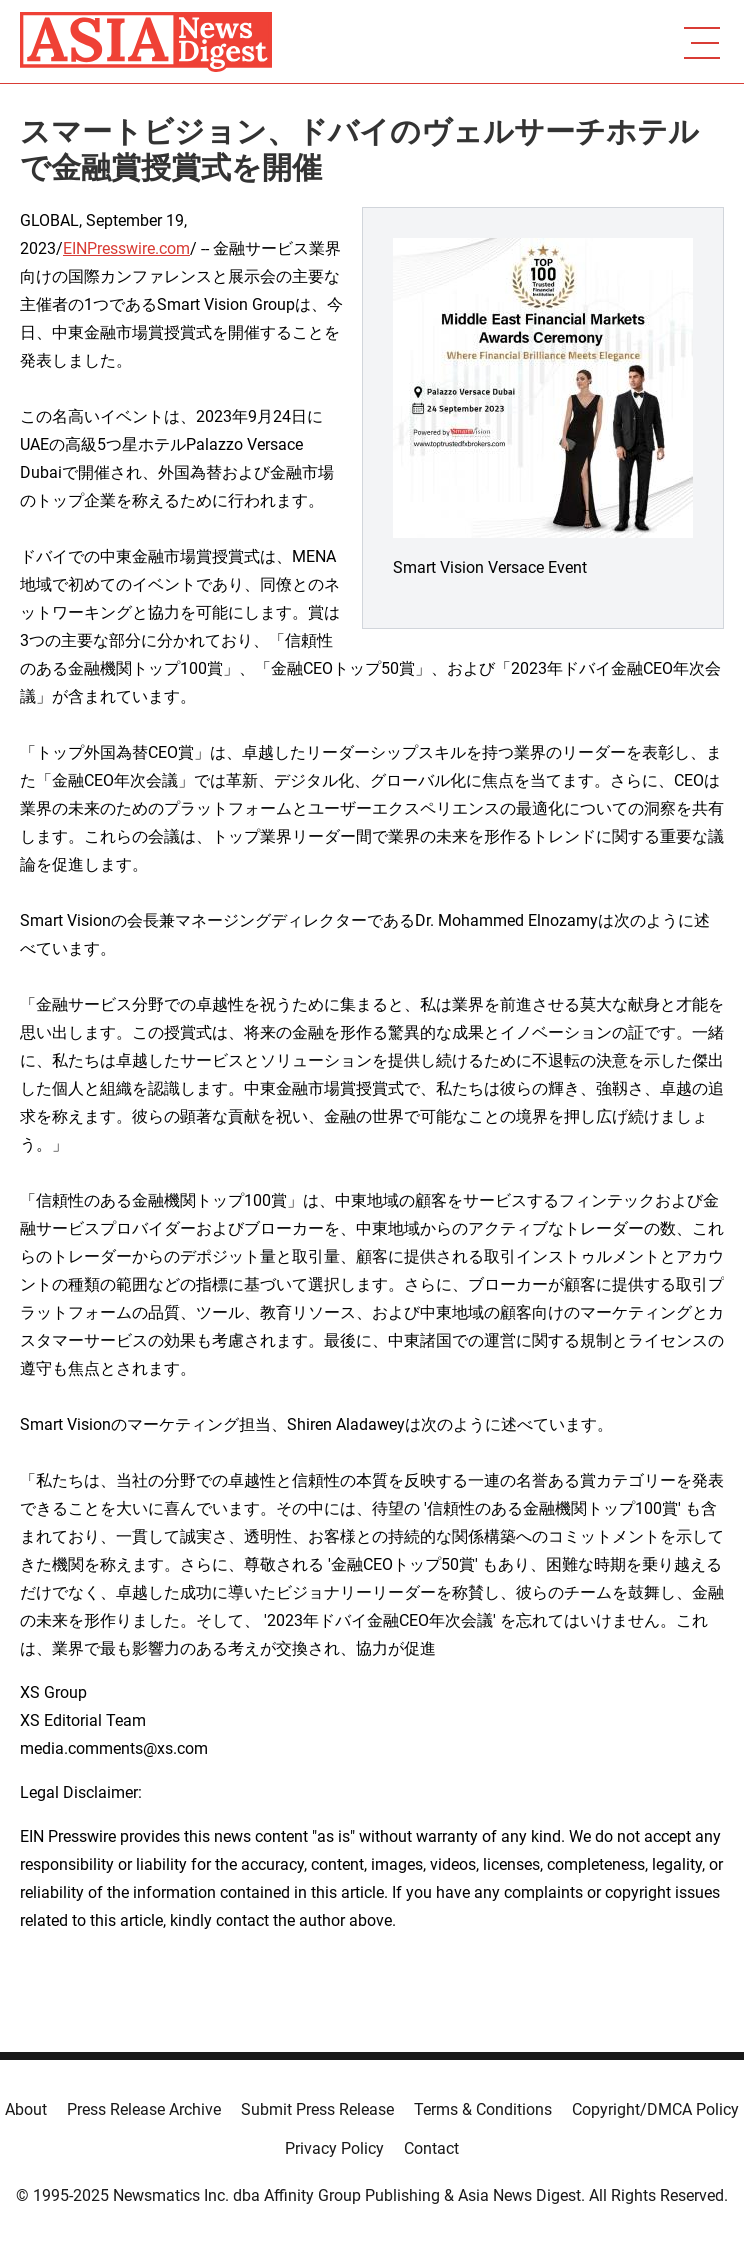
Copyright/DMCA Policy (655, 2109)
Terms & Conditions (483, 2109)
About (26, 2109)
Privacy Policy (334, 2148)
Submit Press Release (317, 2109)
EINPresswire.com (126, 248)
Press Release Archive (144, 2109)
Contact (431, 2148)
